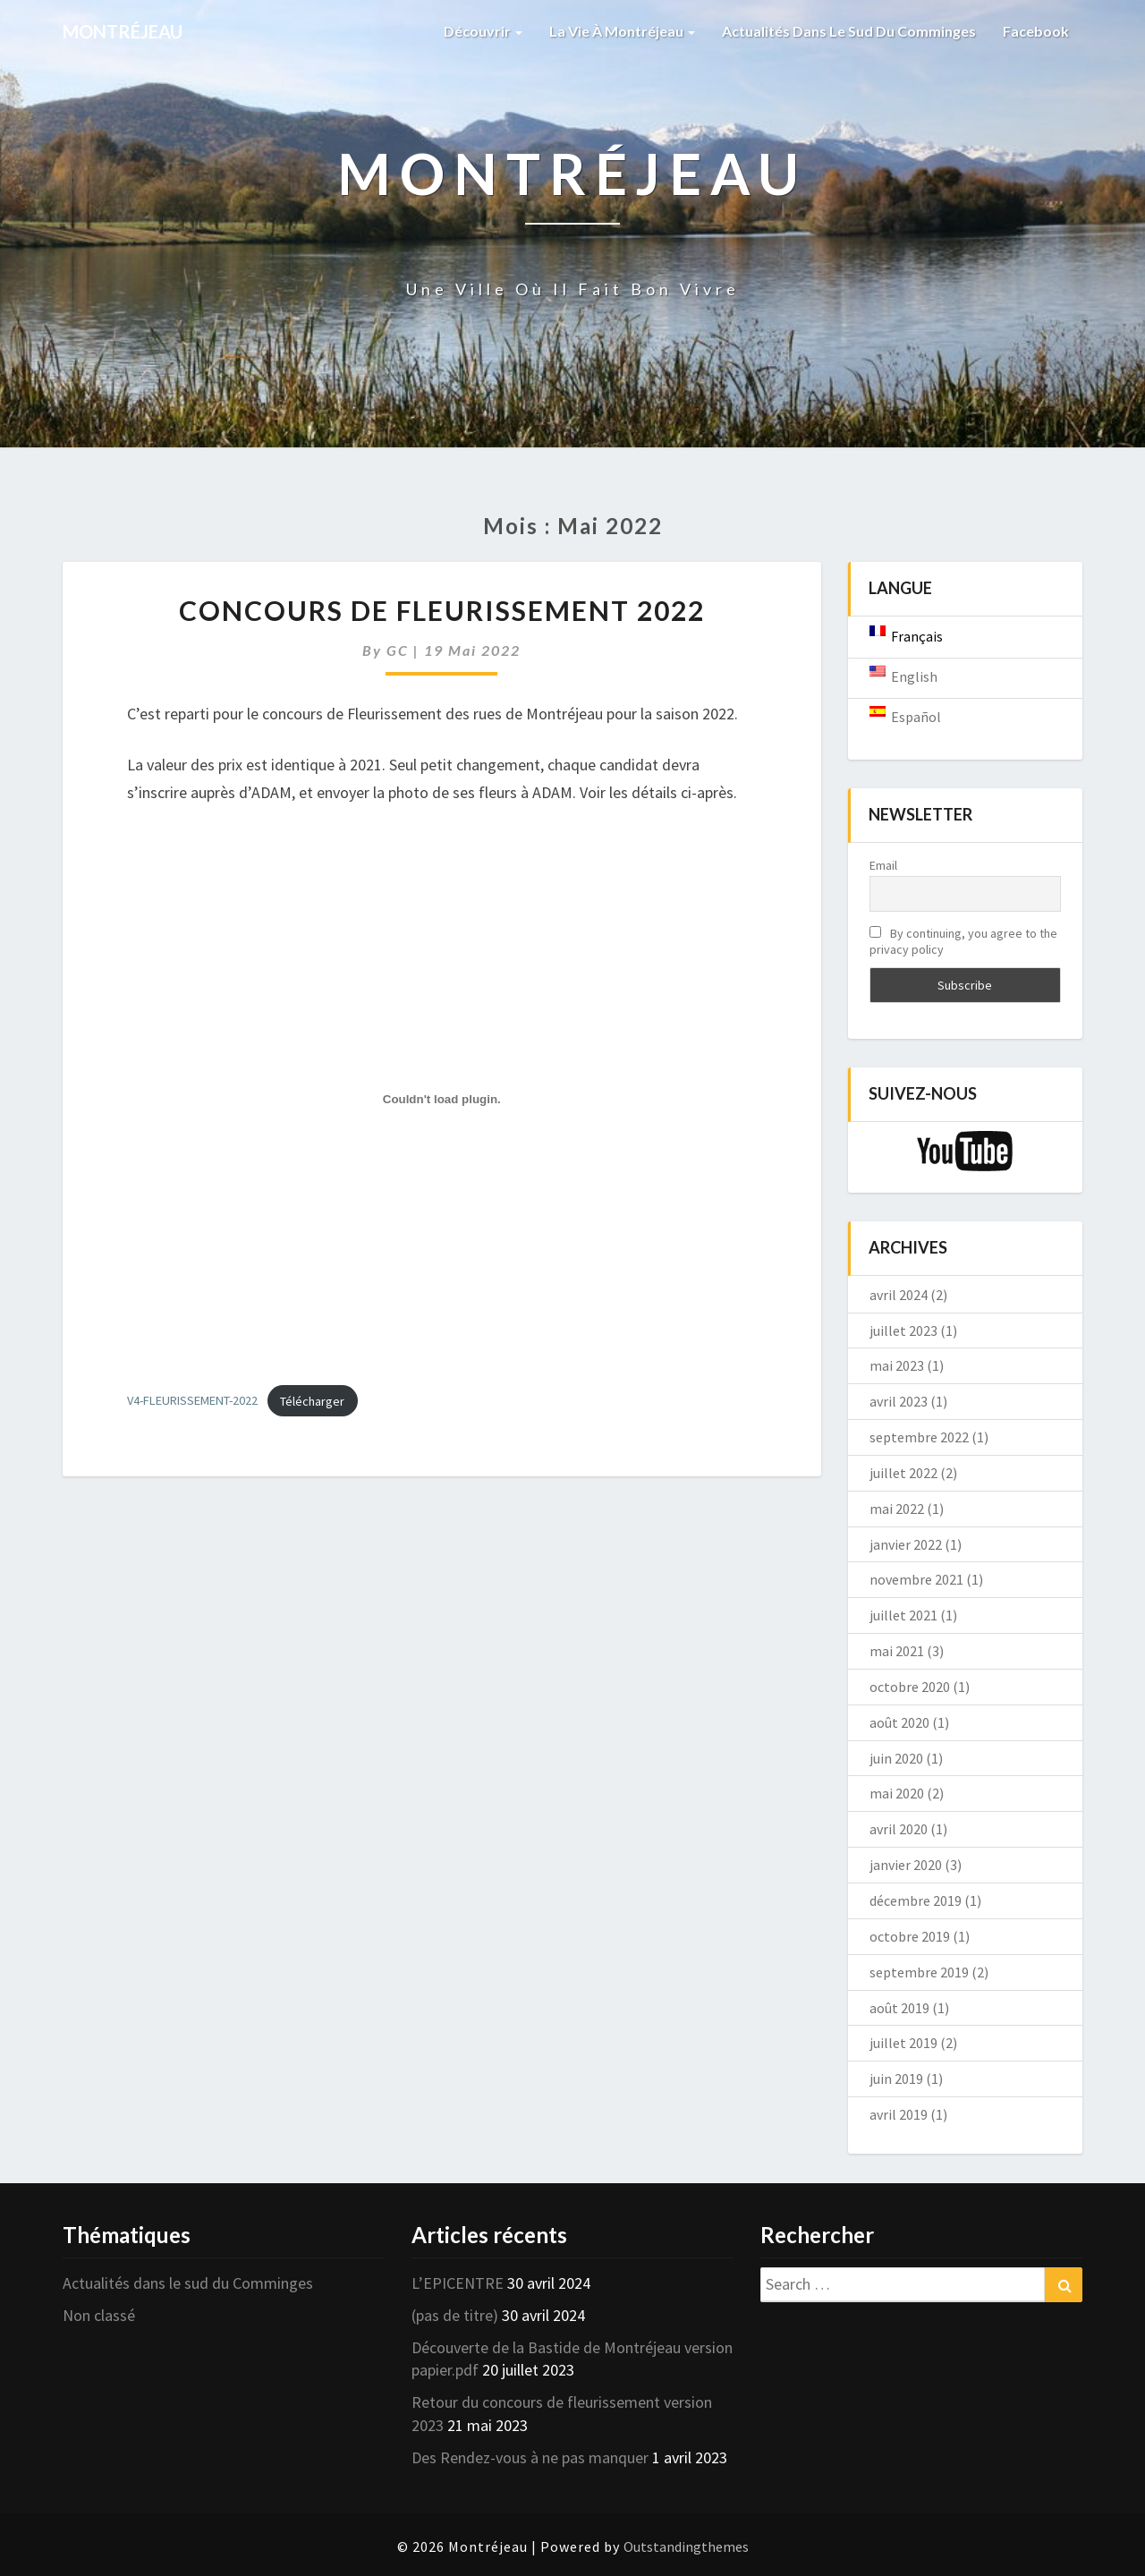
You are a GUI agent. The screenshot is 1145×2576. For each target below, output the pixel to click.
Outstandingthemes (686, 2546)
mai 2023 (896, 1365)
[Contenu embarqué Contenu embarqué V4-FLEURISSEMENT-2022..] (442, 1098)
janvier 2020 (905, 1865)
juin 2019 (896, 2078)
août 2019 (899, 2008)
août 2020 (899, 1722)
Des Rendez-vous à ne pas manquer (530, 2457)
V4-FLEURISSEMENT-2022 (192, 1401)
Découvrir (483, 30)
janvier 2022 (905, 1544)
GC (397, 650)
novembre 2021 (916, 1579)
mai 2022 (896, 1509)
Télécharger (312, 1401)
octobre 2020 (909, 1687)
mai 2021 (896, 1651)
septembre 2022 (919, 1437)
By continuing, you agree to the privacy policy (963, 941)
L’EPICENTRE (457, 2283)
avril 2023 (898, 1401)
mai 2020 (896, 1793)
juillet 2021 (903, 1615)
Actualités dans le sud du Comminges (849, 30)
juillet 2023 (903, 1330)
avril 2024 (898, 1295)
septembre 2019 (919, 1972)
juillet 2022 (903, 1473)
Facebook (1036, 30)
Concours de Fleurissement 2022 (442, 610)
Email (883, 865)
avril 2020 (898, 1829)
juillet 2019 (903, 2043)
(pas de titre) (454, 2315)
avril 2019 (898, 2114)
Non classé (99, 2315)
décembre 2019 (915, 1900)
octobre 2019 (909, 1936)
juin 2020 (896, 1758)
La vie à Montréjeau (622, 30)
